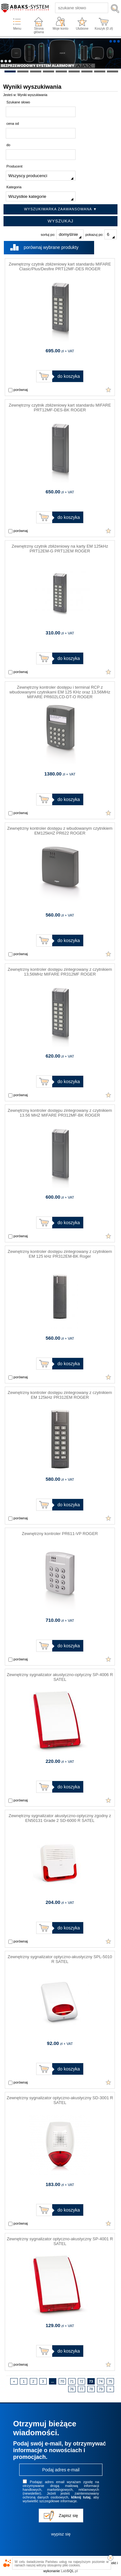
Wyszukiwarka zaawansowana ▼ (60, 209)
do (8, 145)
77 (81, 2389)
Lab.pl (69, 2571)
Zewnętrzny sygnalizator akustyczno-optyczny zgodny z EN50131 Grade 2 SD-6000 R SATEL (60, 1818)
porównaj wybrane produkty (51, 247)
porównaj (18, 390)
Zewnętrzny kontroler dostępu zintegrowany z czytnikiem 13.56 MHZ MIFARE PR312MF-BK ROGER (60, 1113)
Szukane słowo (18, 102)
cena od (12, 123)
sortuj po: (62, 234)
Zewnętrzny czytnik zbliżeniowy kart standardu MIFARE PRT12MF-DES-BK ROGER (60, 407)
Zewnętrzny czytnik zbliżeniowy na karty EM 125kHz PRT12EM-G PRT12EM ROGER (60, 548)
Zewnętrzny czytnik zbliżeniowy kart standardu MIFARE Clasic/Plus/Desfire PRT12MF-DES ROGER (60, 266)
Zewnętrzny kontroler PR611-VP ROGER (60, 1533)
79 (100, 2389)
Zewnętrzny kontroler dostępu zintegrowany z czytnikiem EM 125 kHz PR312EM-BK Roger (60, 1254)
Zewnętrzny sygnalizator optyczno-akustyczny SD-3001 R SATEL (60, 2100)
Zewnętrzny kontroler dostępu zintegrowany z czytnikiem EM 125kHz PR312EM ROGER (60, 1395)
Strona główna (39, 30)
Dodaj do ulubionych (108, 390)
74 (100, 2381)
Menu (17, 28)
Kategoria (13, 187)
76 (72, 2389)
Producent (14, 166)
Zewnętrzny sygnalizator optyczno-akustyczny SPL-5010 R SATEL (60, 1959)
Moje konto (61, 28)
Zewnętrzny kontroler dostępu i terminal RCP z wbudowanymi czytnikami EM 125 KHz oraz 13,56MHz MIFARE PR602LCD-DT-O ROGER (59, 692)
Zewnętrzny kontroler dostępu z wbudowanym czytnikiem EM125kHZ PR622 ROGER (60, 830)
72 (81, 2381)
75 (110, 2381)
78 (91, 2389)
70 (62, 2381)
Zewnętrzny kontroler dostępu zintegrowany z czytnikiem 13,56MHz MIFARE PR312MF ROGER (60, 972)
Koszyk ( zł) (104, 28)
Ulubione (82, 28)
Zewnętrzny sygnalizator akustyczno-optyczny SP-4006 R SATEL (60, 1677)
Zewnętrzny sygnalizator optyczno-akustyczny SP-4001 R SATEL (60, 2241)
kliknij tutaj (80, 2497)
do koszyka (68, 376)
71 (72, 2381)
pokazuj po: (101, 234)
